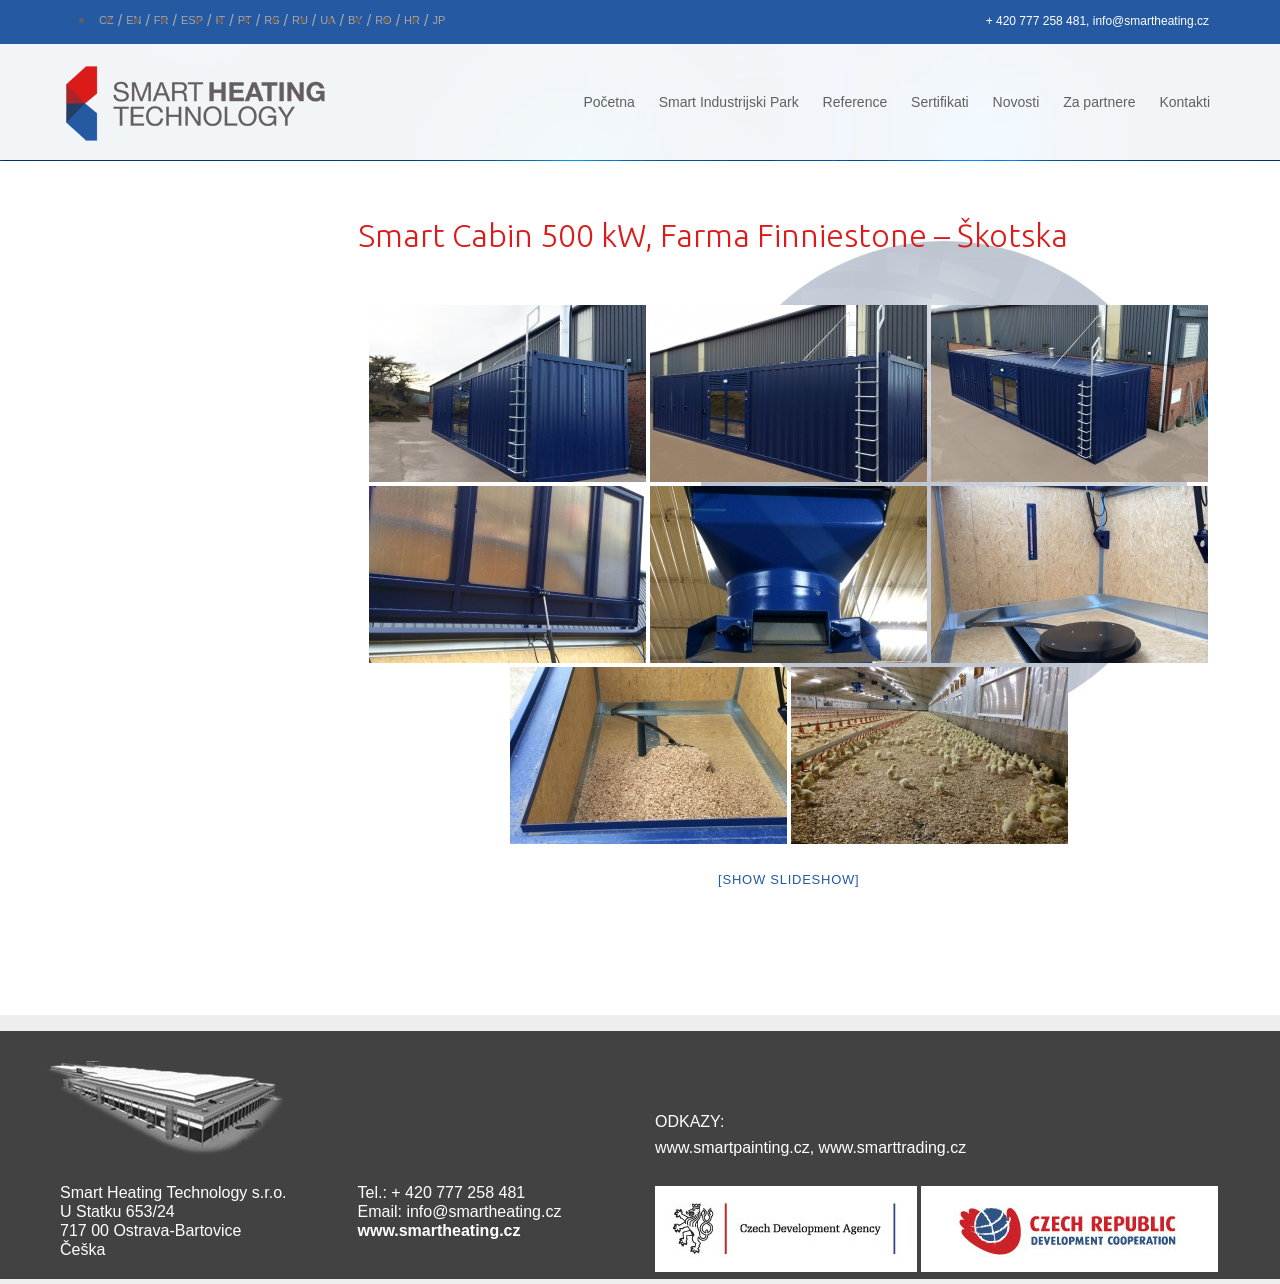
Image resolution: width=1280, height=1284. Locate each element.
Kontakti (1184, 102)
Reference (855, 102)
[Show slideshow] (788, 879)
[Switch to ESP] (192, 18)
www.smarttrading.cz (893, 1147)
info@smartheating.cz (483, 1211)
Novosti (1016, 102)
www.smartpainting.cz (732, 1147)
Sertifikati (940, 102)
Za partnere (1099, 102)
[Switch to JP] (438, 18)
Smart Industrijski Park (729, 102)
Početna (608, 102)
